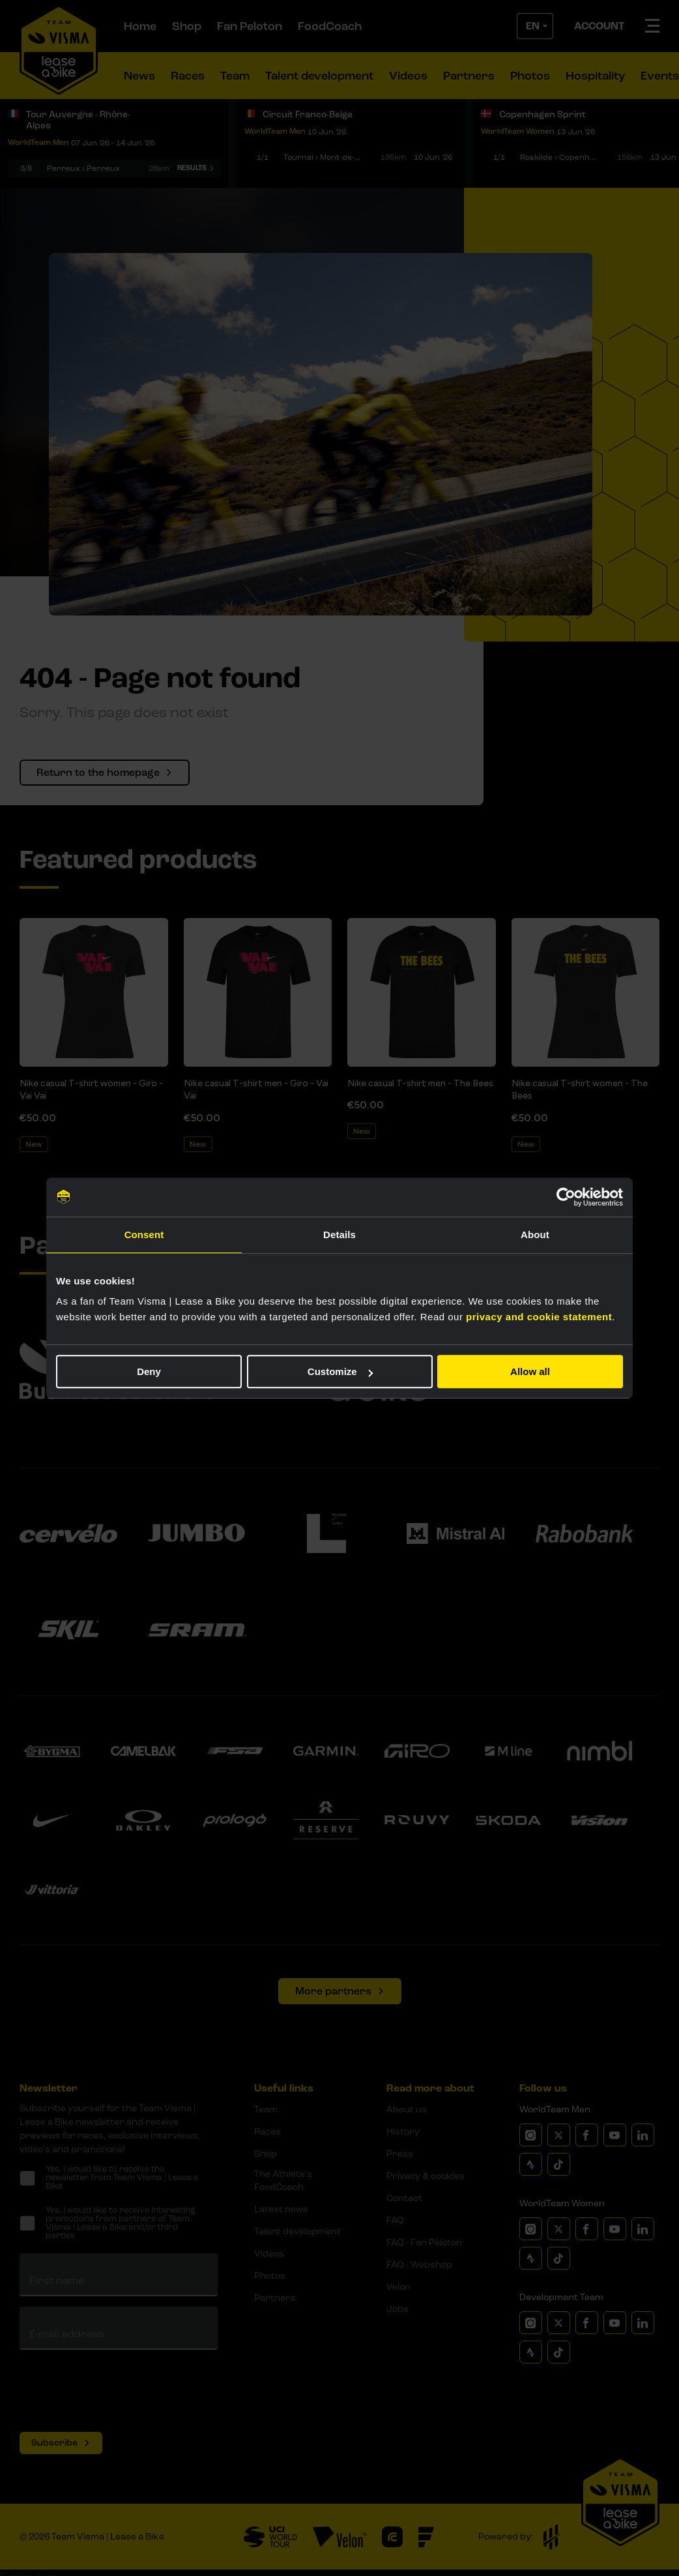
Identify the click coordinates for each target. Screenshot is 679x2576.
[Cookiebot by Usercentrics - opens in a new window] (566, 1197)
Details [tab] (339, 1234)
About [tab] (535, 1234)
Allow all (530, 1371)
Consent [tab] (144, 1234)
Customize (340, 1371)
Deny (149, 1371)
